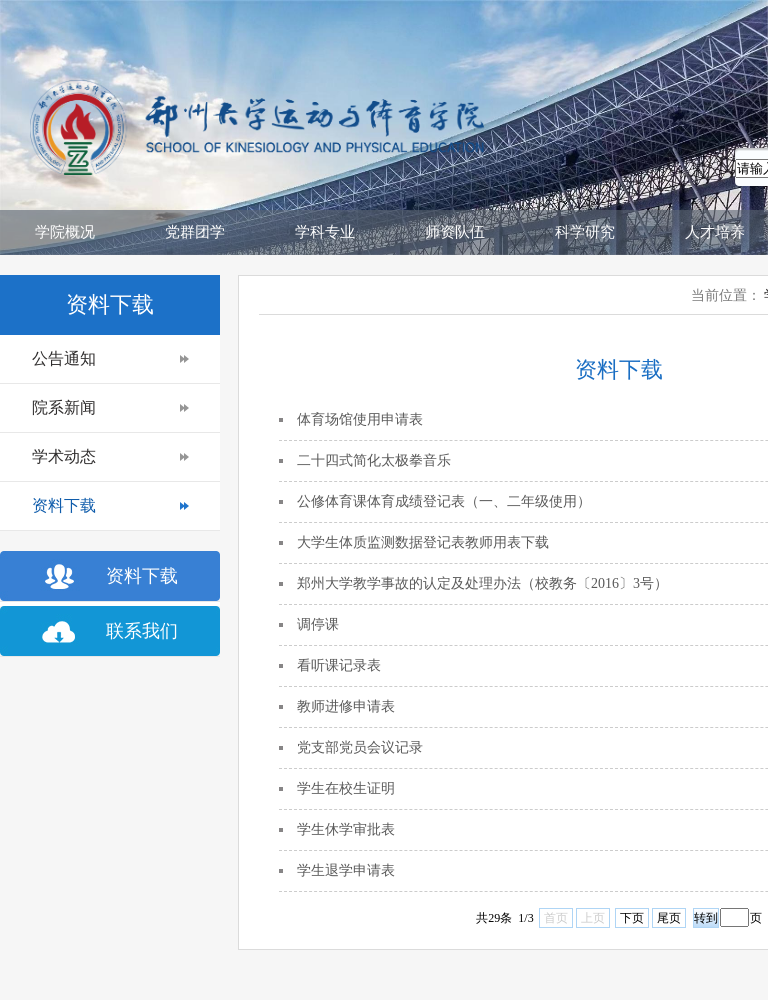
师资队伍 (455, 232)
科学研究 (585, 232)
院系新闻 (64, 407)
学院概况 (65, 232)
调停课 (318, 624)
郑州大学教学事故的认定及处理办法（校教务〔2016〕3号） (482, 583)
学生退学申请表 (346, 870)
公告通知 (64, 358)
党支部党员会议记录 (360, 747)
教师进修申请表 (346, 706)
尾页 (669, 918)
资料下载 (64, 505)
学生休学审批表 (346, 829)
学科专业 (325, 232)
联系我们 (142, 631)
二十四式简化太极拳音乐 (374, 460)
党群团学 (195, 232)
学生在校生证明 (346, 788)
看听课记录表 (339, 665)
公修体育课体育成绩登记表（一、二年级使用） (444, 501)
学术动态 (64, 456)
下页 (632, 918)
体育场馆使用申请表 (360, 419)
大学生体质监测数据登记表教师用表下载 (423, 542)
